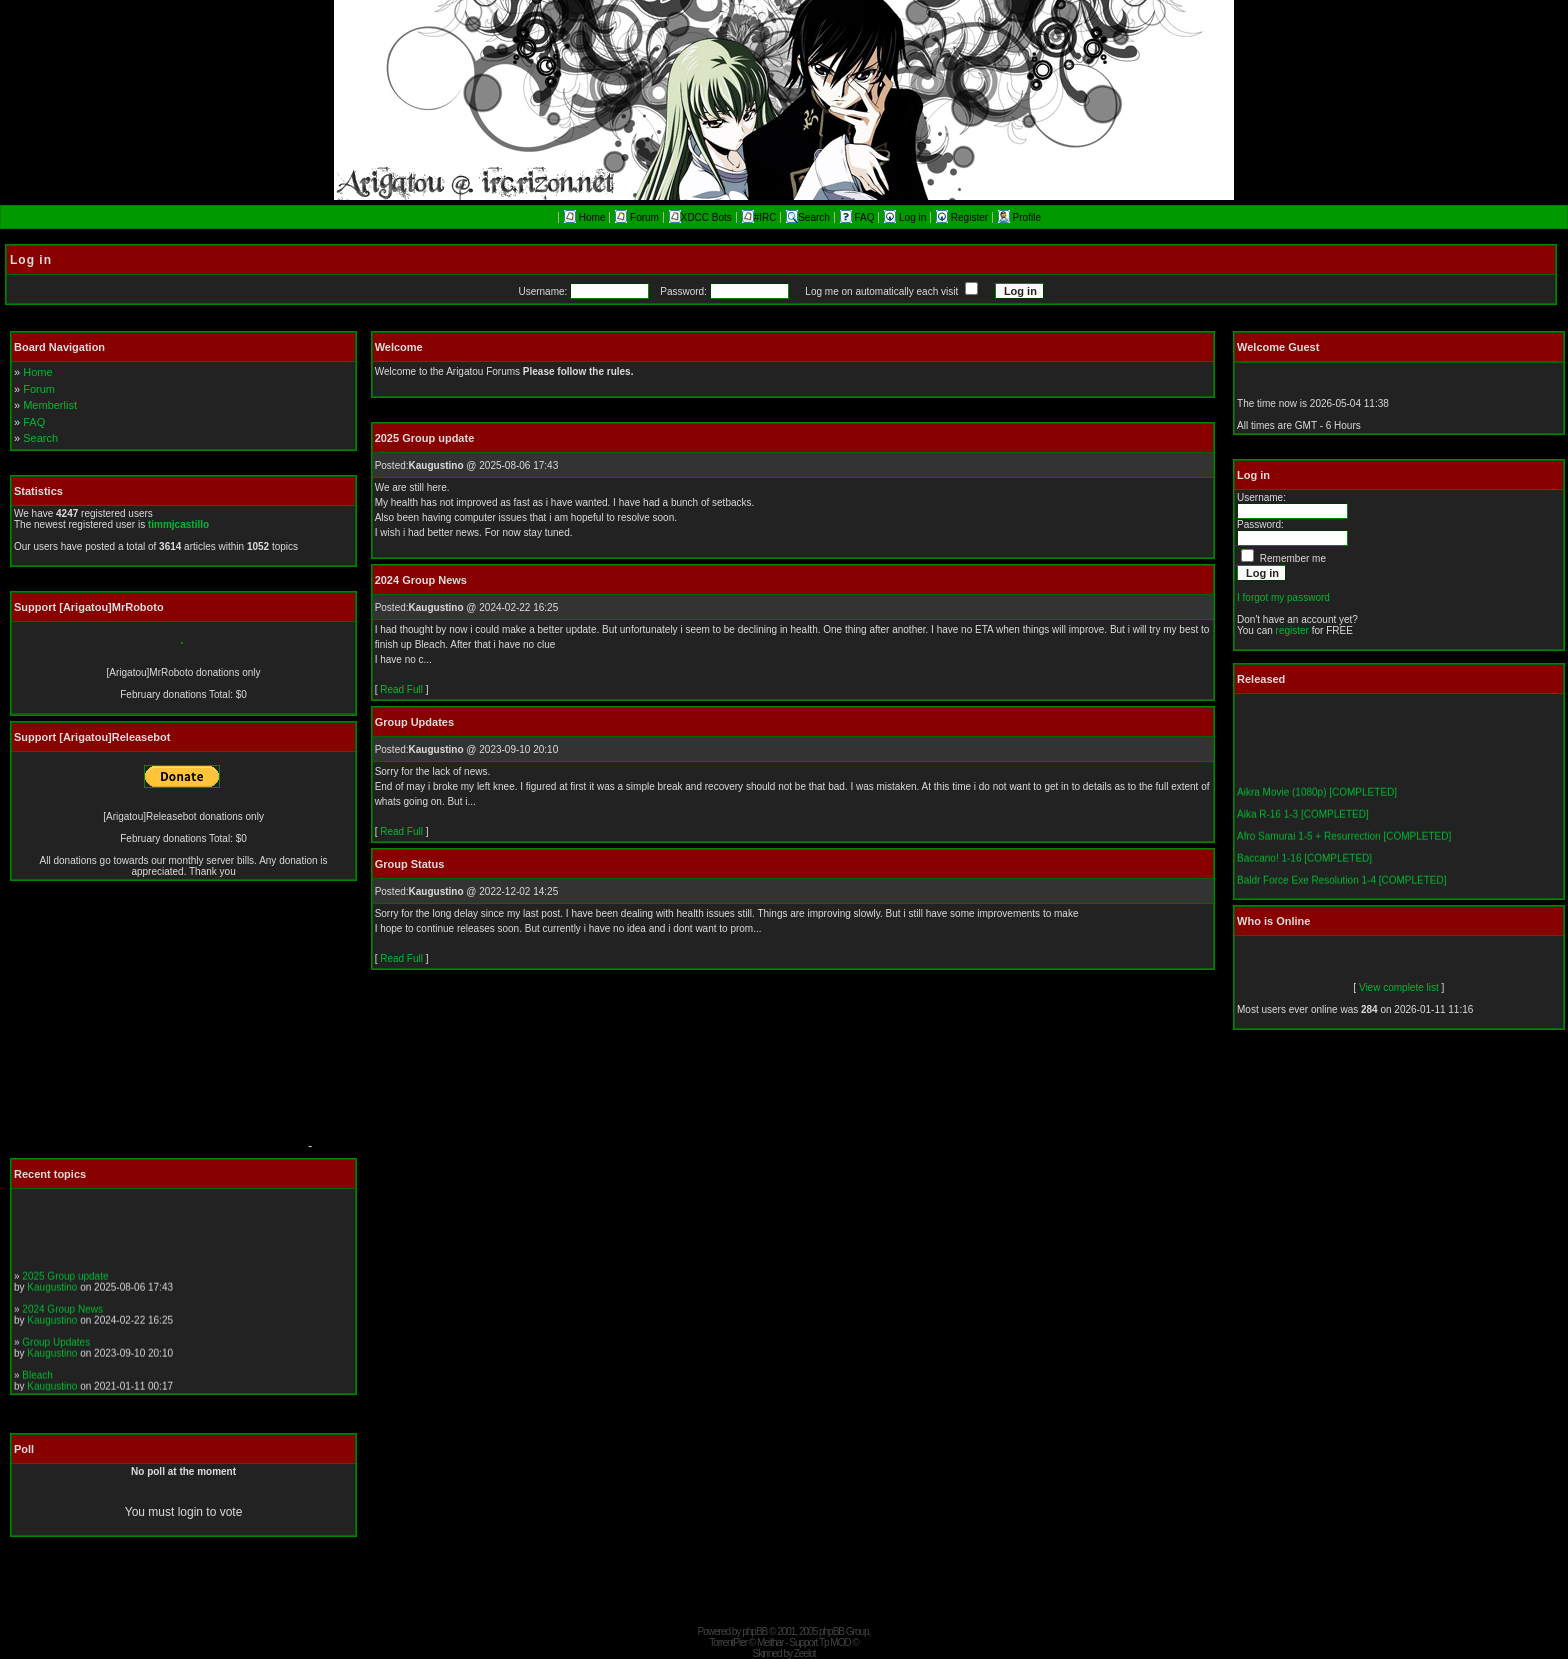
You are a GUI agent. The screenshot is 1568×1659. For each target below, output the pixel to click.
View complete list (1399, 987)
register (1292, 630)
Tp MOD (835, 1642)
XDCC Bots (700, 217)
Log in (906, 217)
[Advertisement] (155, 1025)
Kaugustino (52, 1293)
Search (808, 217)
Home (584, 217)
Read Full (401, 689)
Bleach (37, 1381)
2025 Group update (65, 1282)
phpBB (754, 1631)
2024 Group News (62, 1315)
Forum (637, 217)
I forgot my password (1283, 597)
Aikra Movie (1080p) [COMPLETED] (1317, 799)
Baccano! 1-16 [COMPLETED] (1304, 865)
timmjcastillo (178, 524)
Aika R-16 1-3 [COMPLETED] (1303, 821)
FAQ (859, 217)
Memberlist (50, 405)
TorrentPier (728, 1642)
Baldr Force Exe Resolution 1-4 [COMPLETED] (1342, 887)
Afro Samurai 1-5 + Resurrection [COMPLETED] (1344, 843)
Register (963, 217)
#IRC (759, 217)
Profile (1019, 217)
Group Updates (56, 1348)
